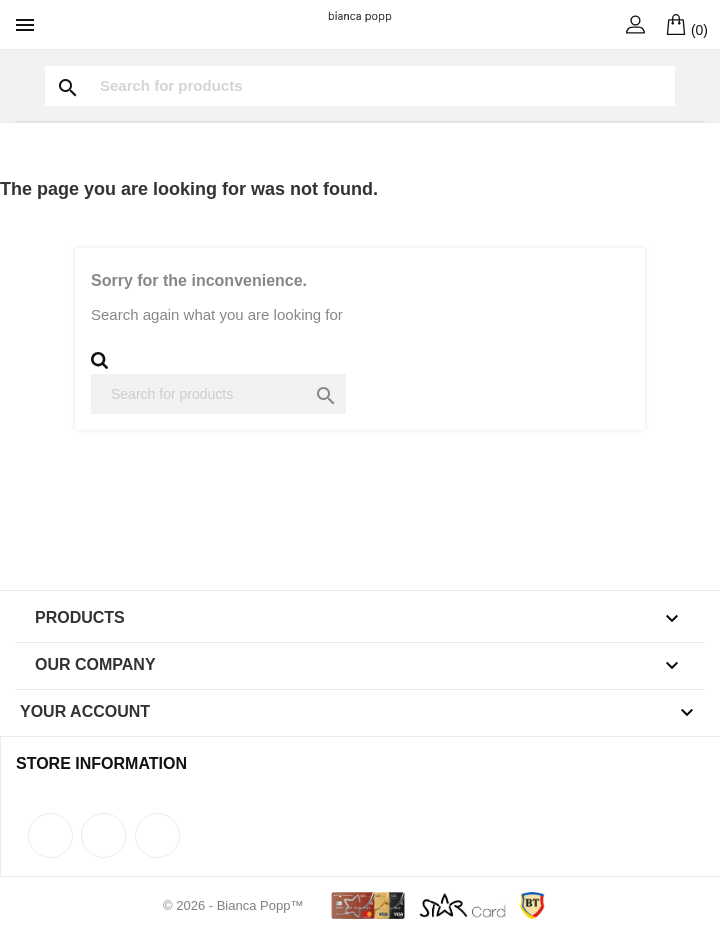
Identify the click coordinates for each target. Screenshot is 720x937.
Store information (101, 763)
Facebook (50, 835)
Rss (103, 835)
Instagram (157, 835)
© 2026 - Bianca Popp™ (235, 905)
